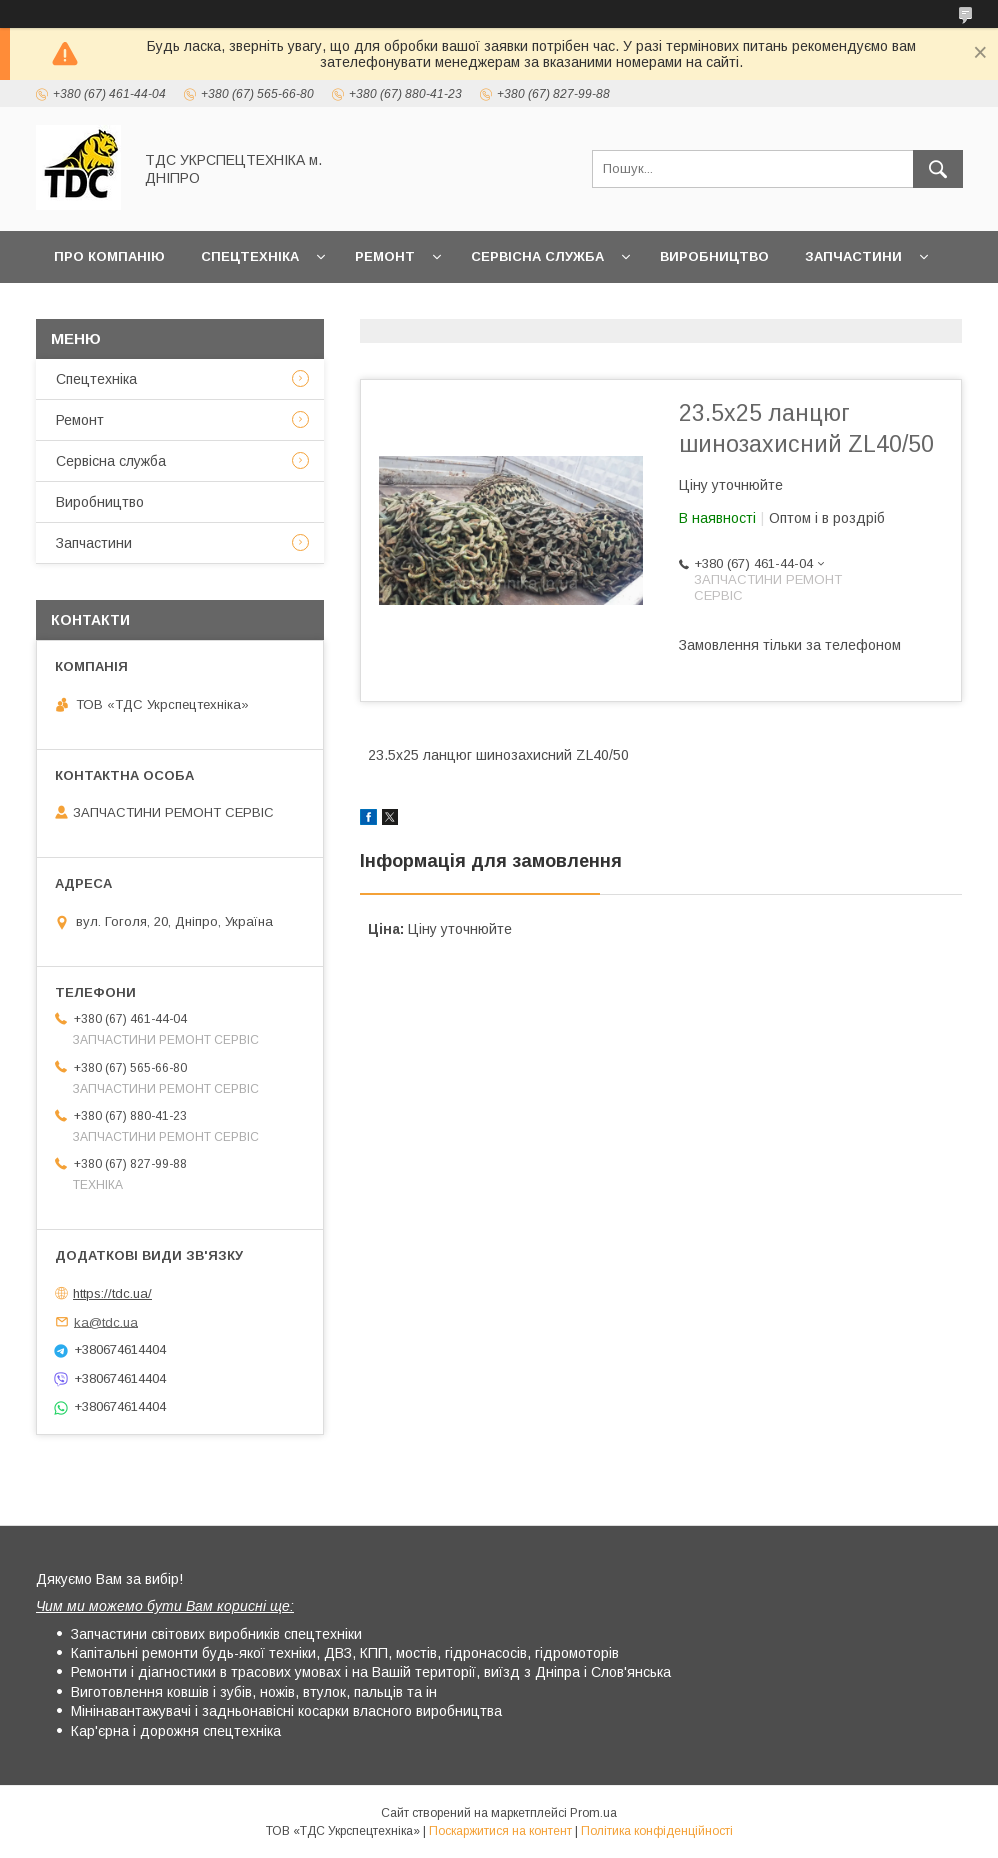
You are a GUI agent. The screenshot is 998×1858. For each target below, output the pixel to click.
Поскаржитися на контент (500, 1831)
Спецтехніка (250, 256)
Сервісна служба (537, 256)
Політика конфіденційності (657, 1831)
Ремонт (385, 256)
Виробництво (714, 256)
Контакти (187, 308)
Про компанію (109, 256)
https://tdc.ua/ (112, 1293)
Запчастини (853, 256)
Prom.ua (593, 1813)
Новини (84, 308)
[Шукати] (938, 169)
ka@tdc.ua (106, 1321)
